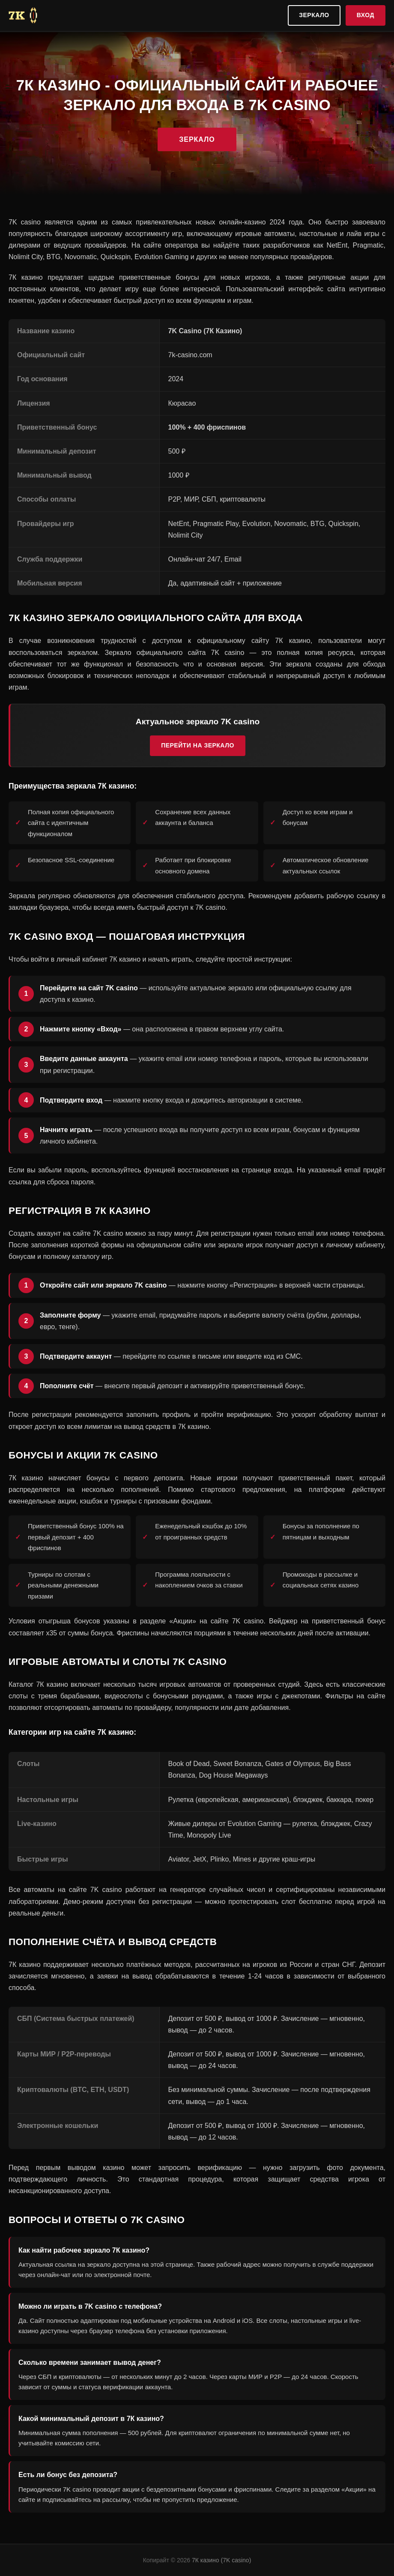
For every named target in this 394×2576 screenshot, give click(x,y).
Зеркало (314, 15)
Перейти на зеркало (197, 745)
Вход (365, 15)
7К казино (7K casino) (221, 2560)
